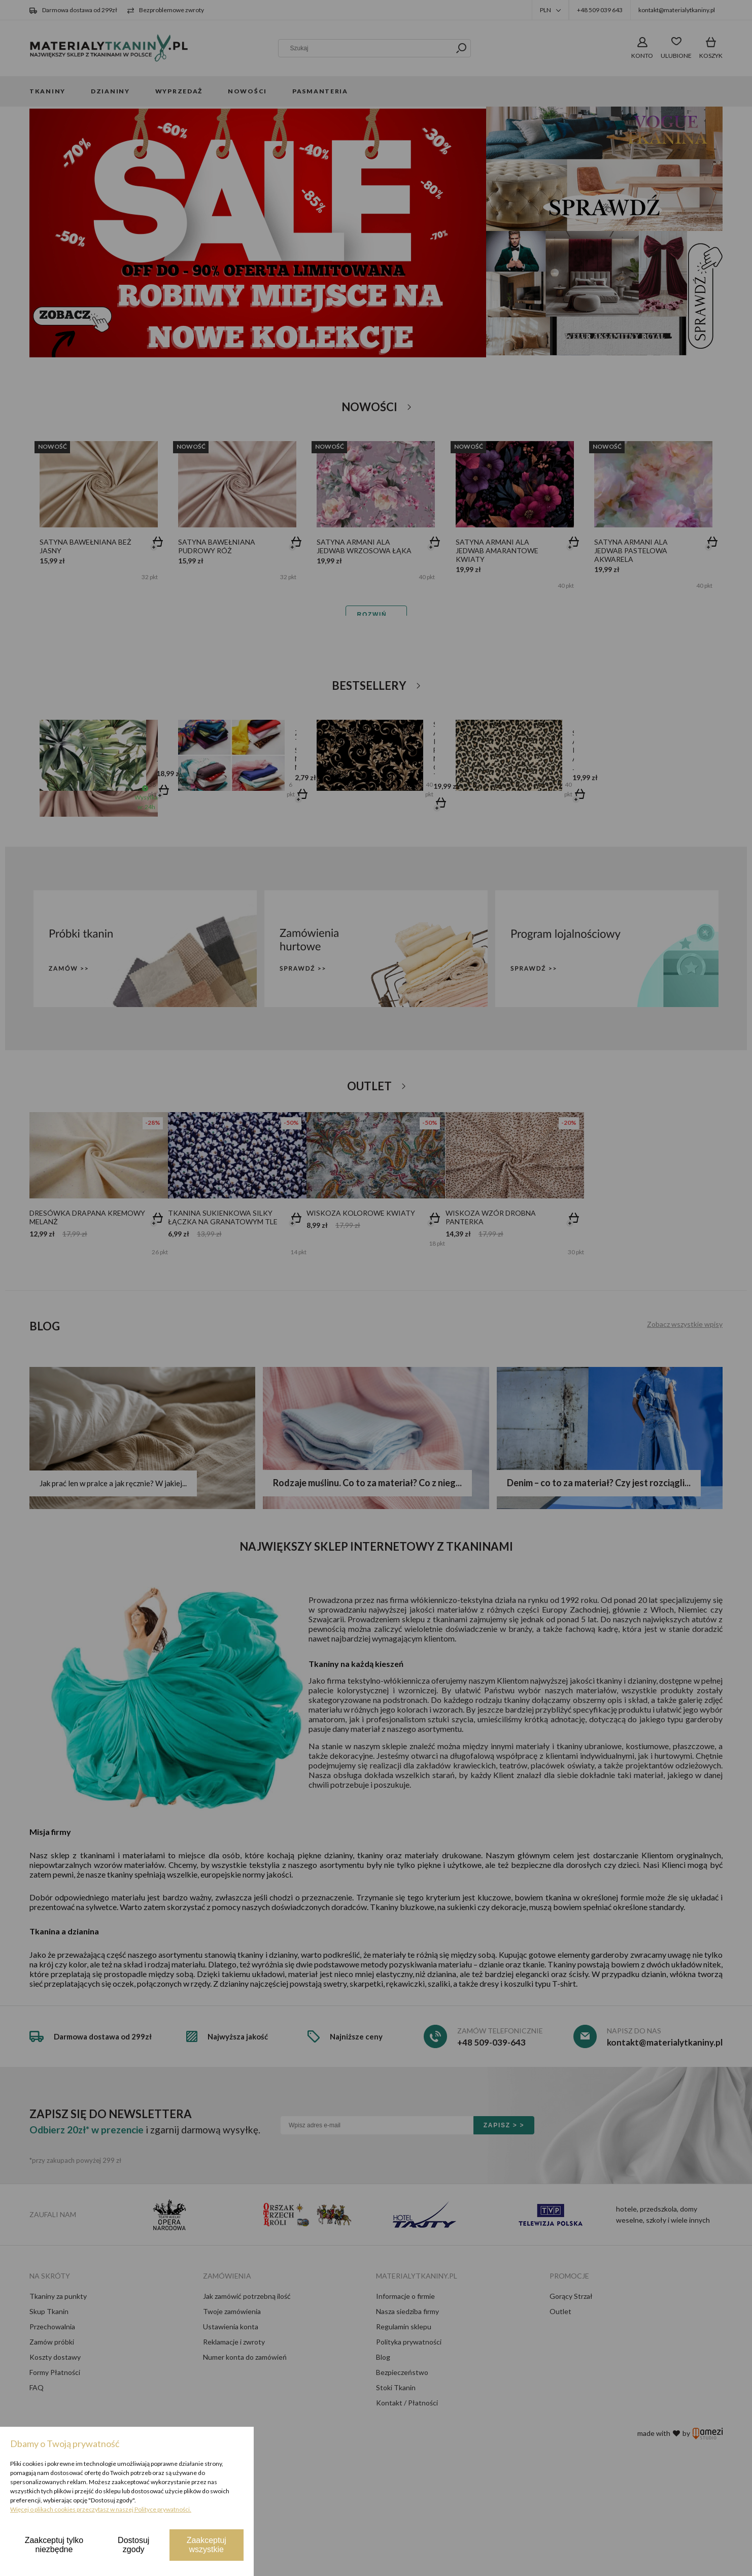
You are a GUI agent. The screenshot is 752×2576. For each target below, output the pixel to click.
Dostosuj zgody (133, 2545)
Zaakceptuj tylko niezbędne (54, 2545)
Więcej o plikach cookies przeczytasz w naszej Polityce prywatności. (100, 2509)
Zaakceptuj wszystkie (206, 2545)
